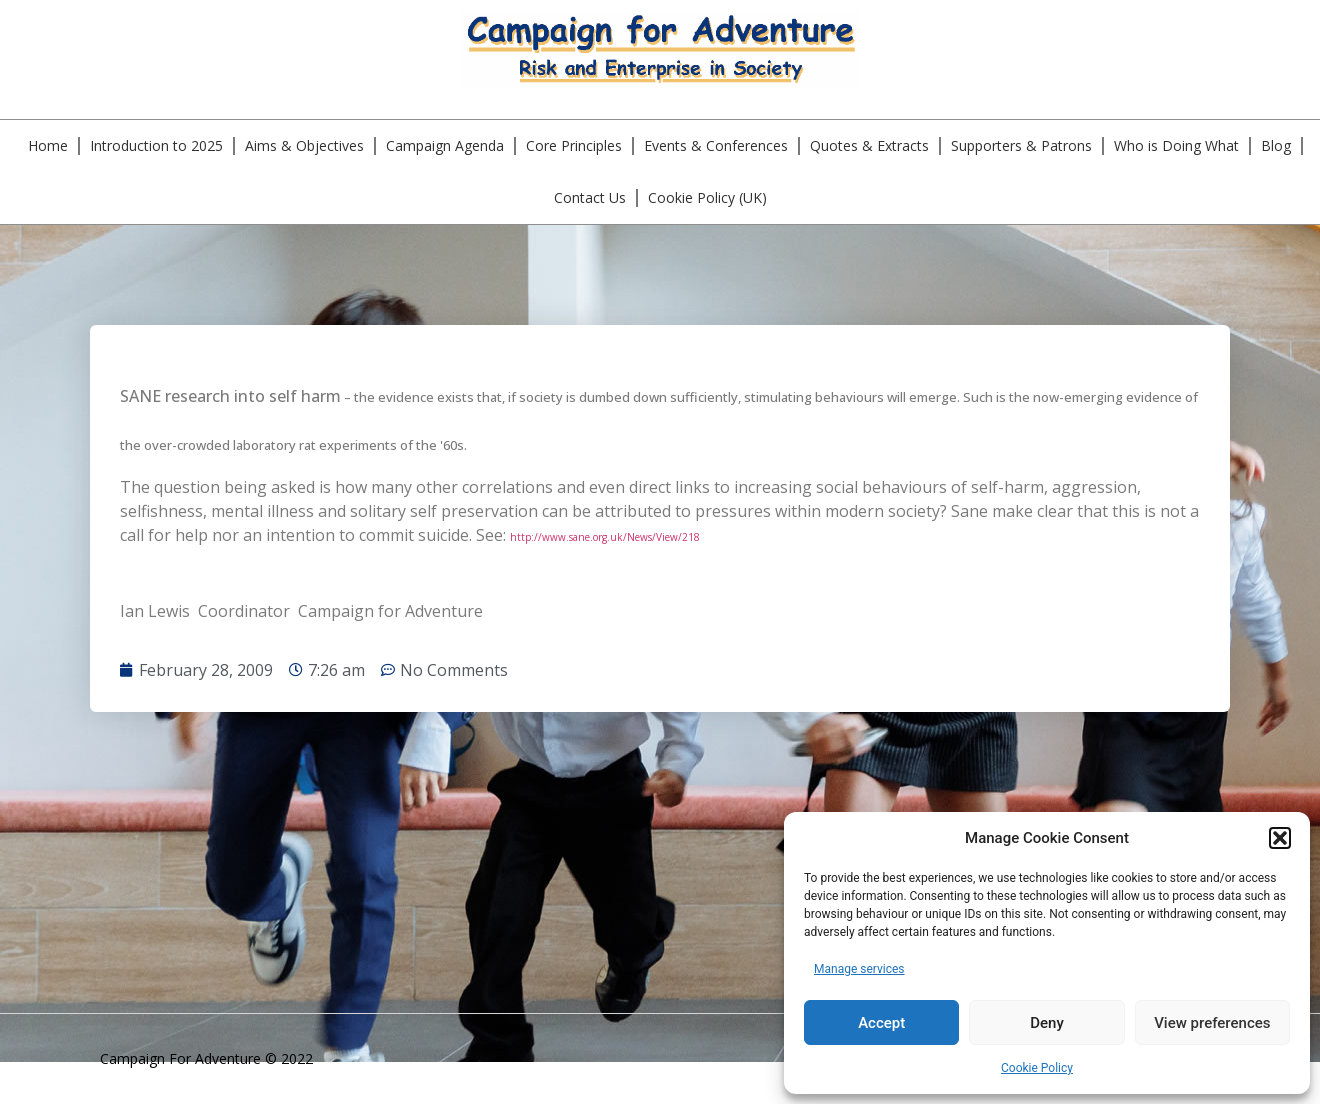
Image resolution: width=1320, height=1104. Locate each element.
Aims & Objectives (304, 145)
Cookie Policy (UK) (707, 197)
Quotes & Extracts (869, 145)
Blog (1276, 145)
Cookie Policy (1037, 1068)
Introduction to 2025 (156, 145)
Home (48, 145)
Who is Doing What (1176, 145)
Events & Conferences (716, 145)
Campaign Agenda (445, 145)
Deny (1047, 1023)
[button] (1280, 838)
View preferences (1212, 1023)
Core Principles (574, 145)
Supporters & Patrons (1021, 145)
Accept (881, 1023)
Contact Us (590, 197)
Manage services (859, 969)
